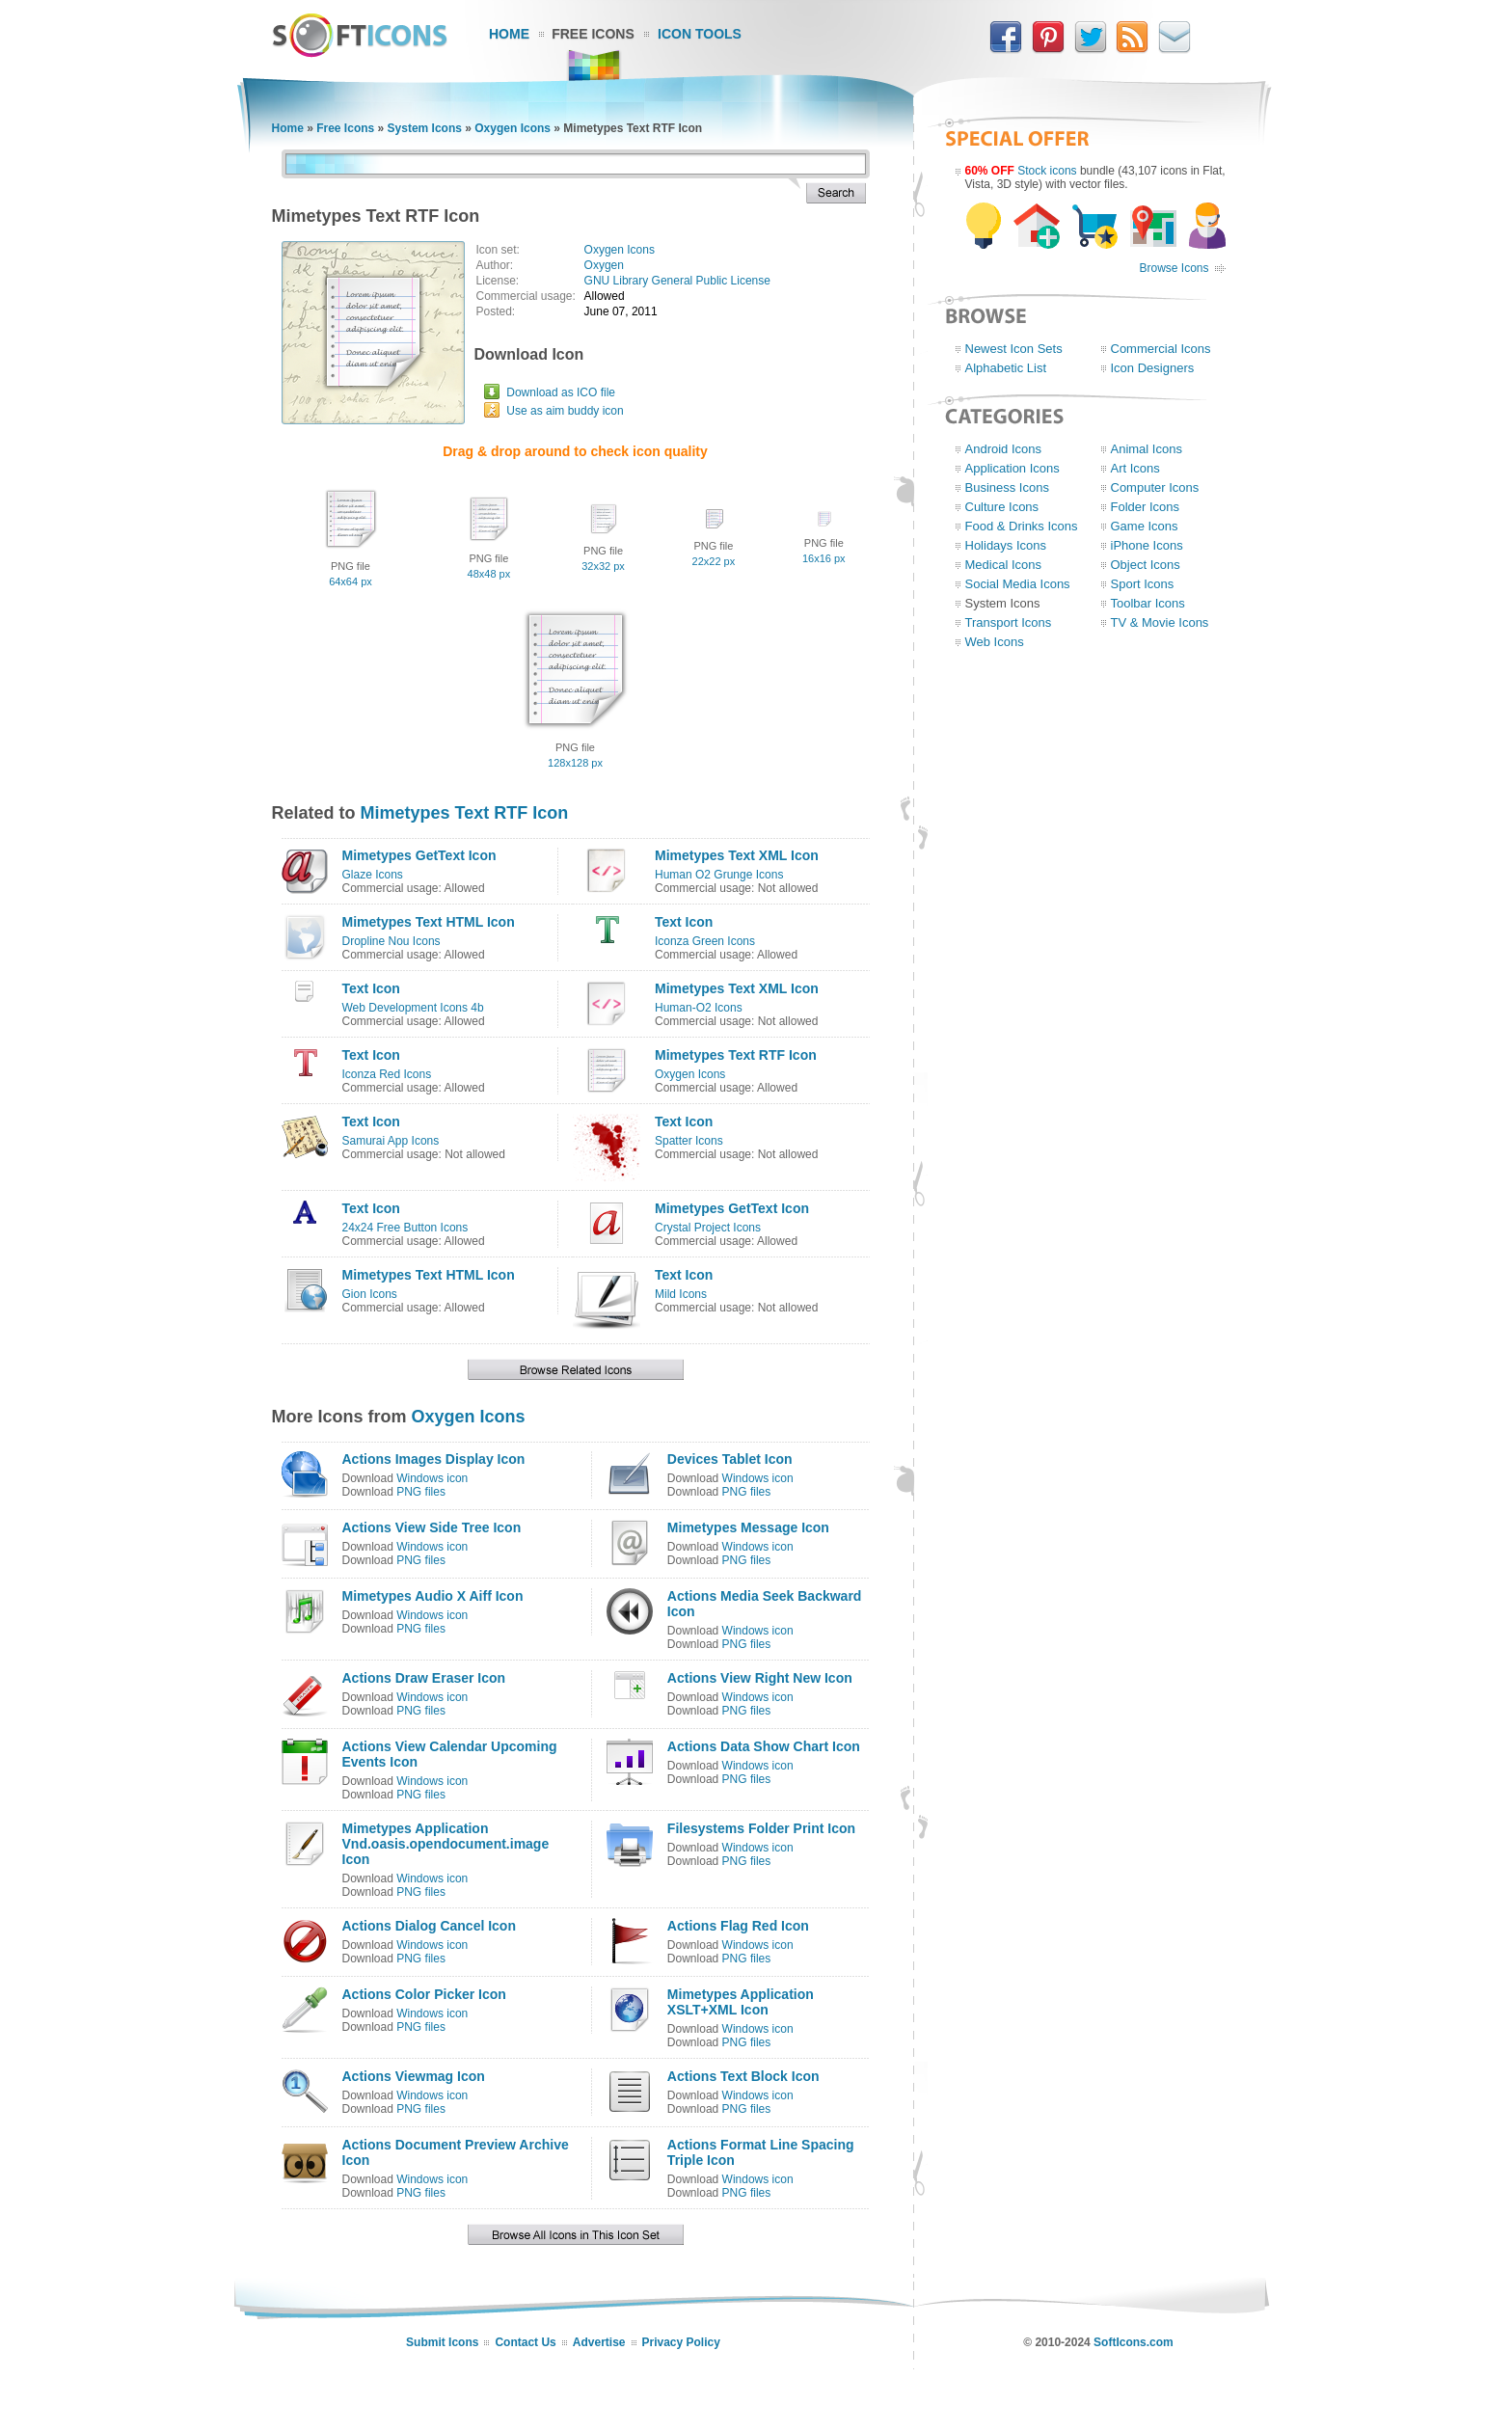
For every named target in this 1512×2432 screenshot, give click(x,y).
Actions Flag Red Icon (738, 1925)
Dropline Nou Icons (391, 941)
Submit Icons (442, 2342)
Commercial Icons (1161, 348)
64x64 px (350, 581)
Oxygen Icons (512, 128)
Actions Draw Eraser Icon (424, 1678)
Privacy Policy (681, 2342)
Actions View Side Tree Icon (432, 1527)
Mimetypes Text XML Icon (737, 855)
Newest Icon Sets (1014, 348)
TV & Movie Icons (1160, 622)
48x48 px (489, 574)
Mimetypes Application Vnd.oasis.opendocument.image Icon (446, 1844)
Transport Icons (1008, 622)
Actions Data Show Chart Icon (763, 1746)
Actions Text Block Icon (743, 2076)
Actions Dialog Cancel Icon (429, 1925)
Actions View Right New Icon (759, 1678)
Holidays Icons (1006, 545)
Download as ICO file (560, 392)
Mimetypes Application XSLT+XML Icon (740, 2001)
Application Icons (1012, 468)
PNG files (421, 1492)
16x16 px (824, 558)
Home (509, 33)
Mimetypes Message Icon (748, 1527)
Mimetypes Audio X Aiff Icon (433, 1596)
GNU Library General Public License (677, 280)
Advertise (599, 2342)
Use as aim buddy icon (564, 411)
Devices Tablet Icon (730, 1459)
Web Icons (994, 642)
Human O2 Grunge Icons (719, 874)
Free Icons (593, 33)
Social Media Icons (1017, 584)
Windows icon (432, 1478)
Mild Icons (681, 1294)
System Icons (425, 128)
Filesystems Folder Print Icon (761, 1828)
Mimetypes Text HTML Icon (428, 922)
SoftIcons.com (1134, 2342)
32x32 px (603, 566)
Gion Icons (369, 1294)
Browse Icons (1173, 268)
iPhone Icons (1147, 545)
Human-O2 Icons (698, 1007)
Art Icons (1135, 468)
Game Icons (1144, 526)
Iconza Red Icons (387, 1074)
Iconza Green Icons (705, 941)
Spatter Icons (689, 1141)
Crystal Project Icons (708, 1227)
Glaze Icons (372, 874)
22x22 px (714, 561)
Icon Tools (700, 33)
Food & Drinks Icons (1021, 526)
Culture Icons (1002, 507)
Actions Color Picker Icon (424, 1994)
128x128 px (575, 763)
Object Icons (1145, 564)
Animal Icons (1146, 449)
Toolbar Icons (1148, 603)
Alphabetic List (1006, 368)
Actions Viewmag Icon (413, 2076)
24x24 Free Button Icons (405, 1227)
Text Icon (684, 922)
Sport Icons (1142, 584)
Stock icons (1046, 170)
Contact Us (525, 2342)
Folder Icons (1145, 507)
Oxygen (604, 265)
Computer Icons (1155, 487)
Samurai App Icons (391, 1141)
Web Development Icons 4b (413, 1007)
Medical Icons (1003, 564)
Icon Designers (1153, 368)
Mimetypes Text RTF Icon (465, 813)
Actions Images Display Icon (434, 1459)
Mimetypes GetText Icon (419, 855)
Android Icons (1003, 449)
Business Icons (1007, 487)
